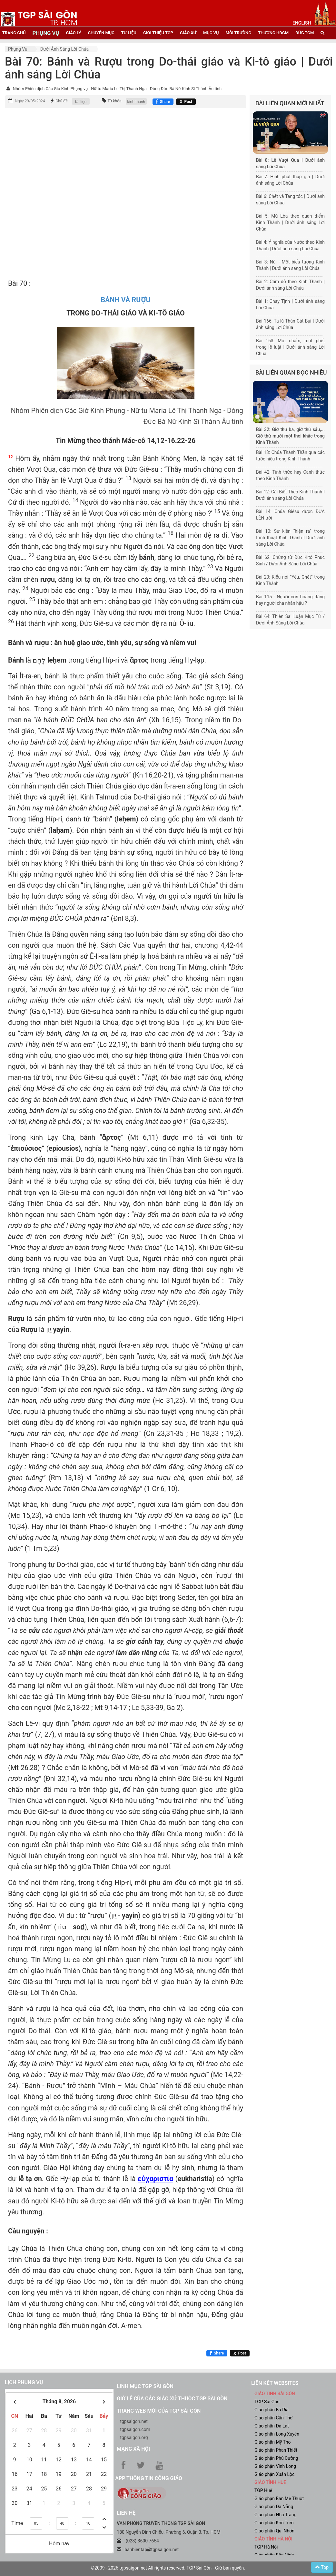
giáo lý (73, 32)
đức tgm (304, 32)
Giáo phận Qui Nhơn (274, 2530)
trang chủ (13, 32)
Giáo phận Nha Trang (275, 2514)
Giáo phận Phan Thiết (275, 2450)
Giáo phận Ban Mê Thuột (279, 2498)
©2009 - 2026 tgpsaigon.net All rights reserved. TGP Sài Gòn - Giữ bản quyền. (168, 2568)
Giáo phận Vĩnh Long (275, 2466)
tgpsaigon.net (134, 2421)
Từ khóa (115, 101)
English (301, 23)
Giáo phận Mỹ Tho (272, 2442)
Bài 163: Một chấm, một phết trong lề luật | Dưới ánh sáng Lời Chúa (290, 347)
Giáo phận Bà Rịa (271, 2409)
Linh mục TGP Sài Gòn (145, 2386)
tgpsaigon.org (134, 2437)
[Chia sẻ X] (186, 101)
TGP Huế (263, 2490)
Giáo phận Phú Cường (276, 2458)
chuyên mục (101, 32)
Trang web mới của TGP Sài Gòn (159, 2411)
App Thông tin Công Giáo (148, 2478)
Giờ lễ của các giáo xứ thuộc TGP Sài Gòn (172, 2399)
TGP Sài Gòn (267, 2401)
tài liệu (80, 101)
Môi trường (239, 32)
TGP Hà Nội (266, 2547)
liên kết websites (274, 2383)
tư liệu (128, 32)
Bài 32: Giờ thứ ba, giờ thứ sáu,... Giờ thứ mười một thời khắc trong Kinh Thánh (290, 436)
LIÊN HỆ (126, 2513)
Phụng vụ (17, 49)
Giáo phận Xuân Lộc (274, 2474)
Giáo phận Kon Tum (274, 2522)
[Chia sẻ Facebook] (163, 101)
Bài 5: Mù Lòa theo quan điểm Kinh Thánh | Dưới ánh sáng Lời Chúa (290, 222)
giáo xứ (188, 32)
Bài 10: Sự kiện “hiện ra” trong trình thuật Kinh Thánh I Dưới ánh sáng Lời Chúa (290, 538)
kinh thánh (136, 101)
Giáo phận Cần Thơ (273, 2417)
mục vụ (211, 32)
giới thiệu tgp (158, 32)
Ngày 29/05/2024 (30, 101)
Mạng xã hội (133, 2449)
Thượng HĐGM (273, 32)
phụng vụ (45, 33)
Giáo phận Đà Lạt (271, 2425)
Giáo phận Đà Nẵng (273, 2506)
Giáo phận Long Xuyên (276, 2434)
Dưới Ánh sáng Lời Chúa (64, 49)
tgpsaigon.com (135, 2429)
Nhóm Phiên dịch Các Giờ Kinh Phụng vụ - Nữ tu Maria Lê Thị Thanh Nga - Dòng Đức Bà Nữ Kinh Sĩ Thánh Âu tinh (117, 88)
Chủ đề (61, 101)
